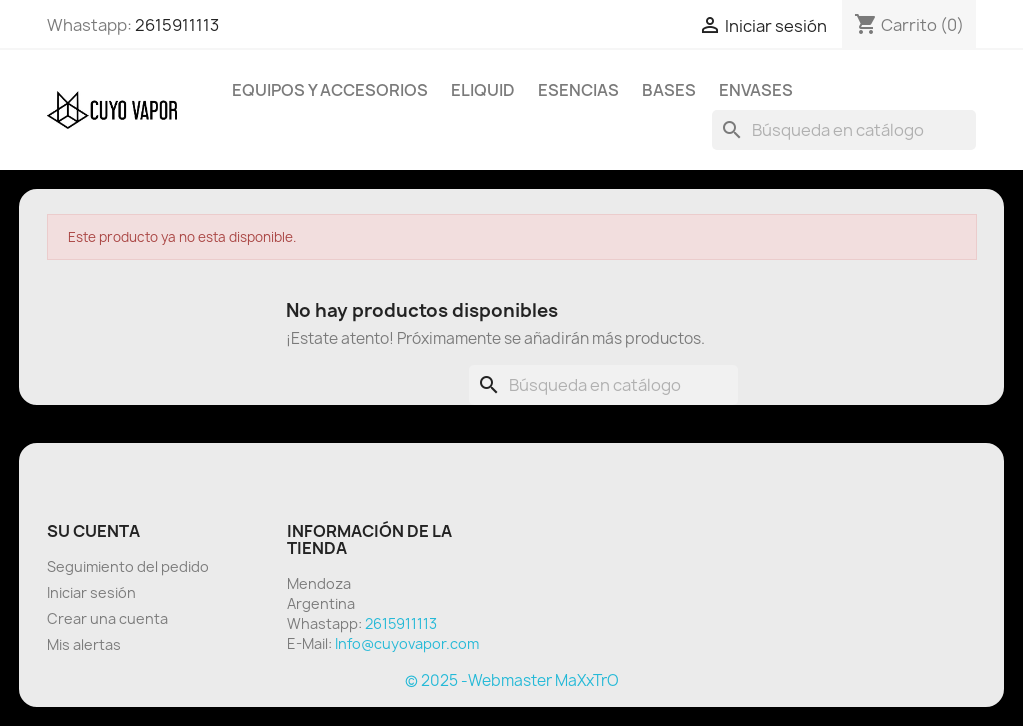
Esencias (578, 90)
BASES (669, 90)
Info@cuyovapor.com (407, 643)
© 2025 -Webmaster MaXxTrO (512, 680)
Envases (756, 90)
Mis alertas (84, 644)
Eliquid (483, 90)
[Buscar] (844, 130)
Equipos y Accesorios (330, 90)
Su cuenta (93, 531)
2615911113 (177, 25)
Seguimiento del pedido (128, 566)
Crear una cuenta (107, 618)
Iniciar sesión (91, 592)
